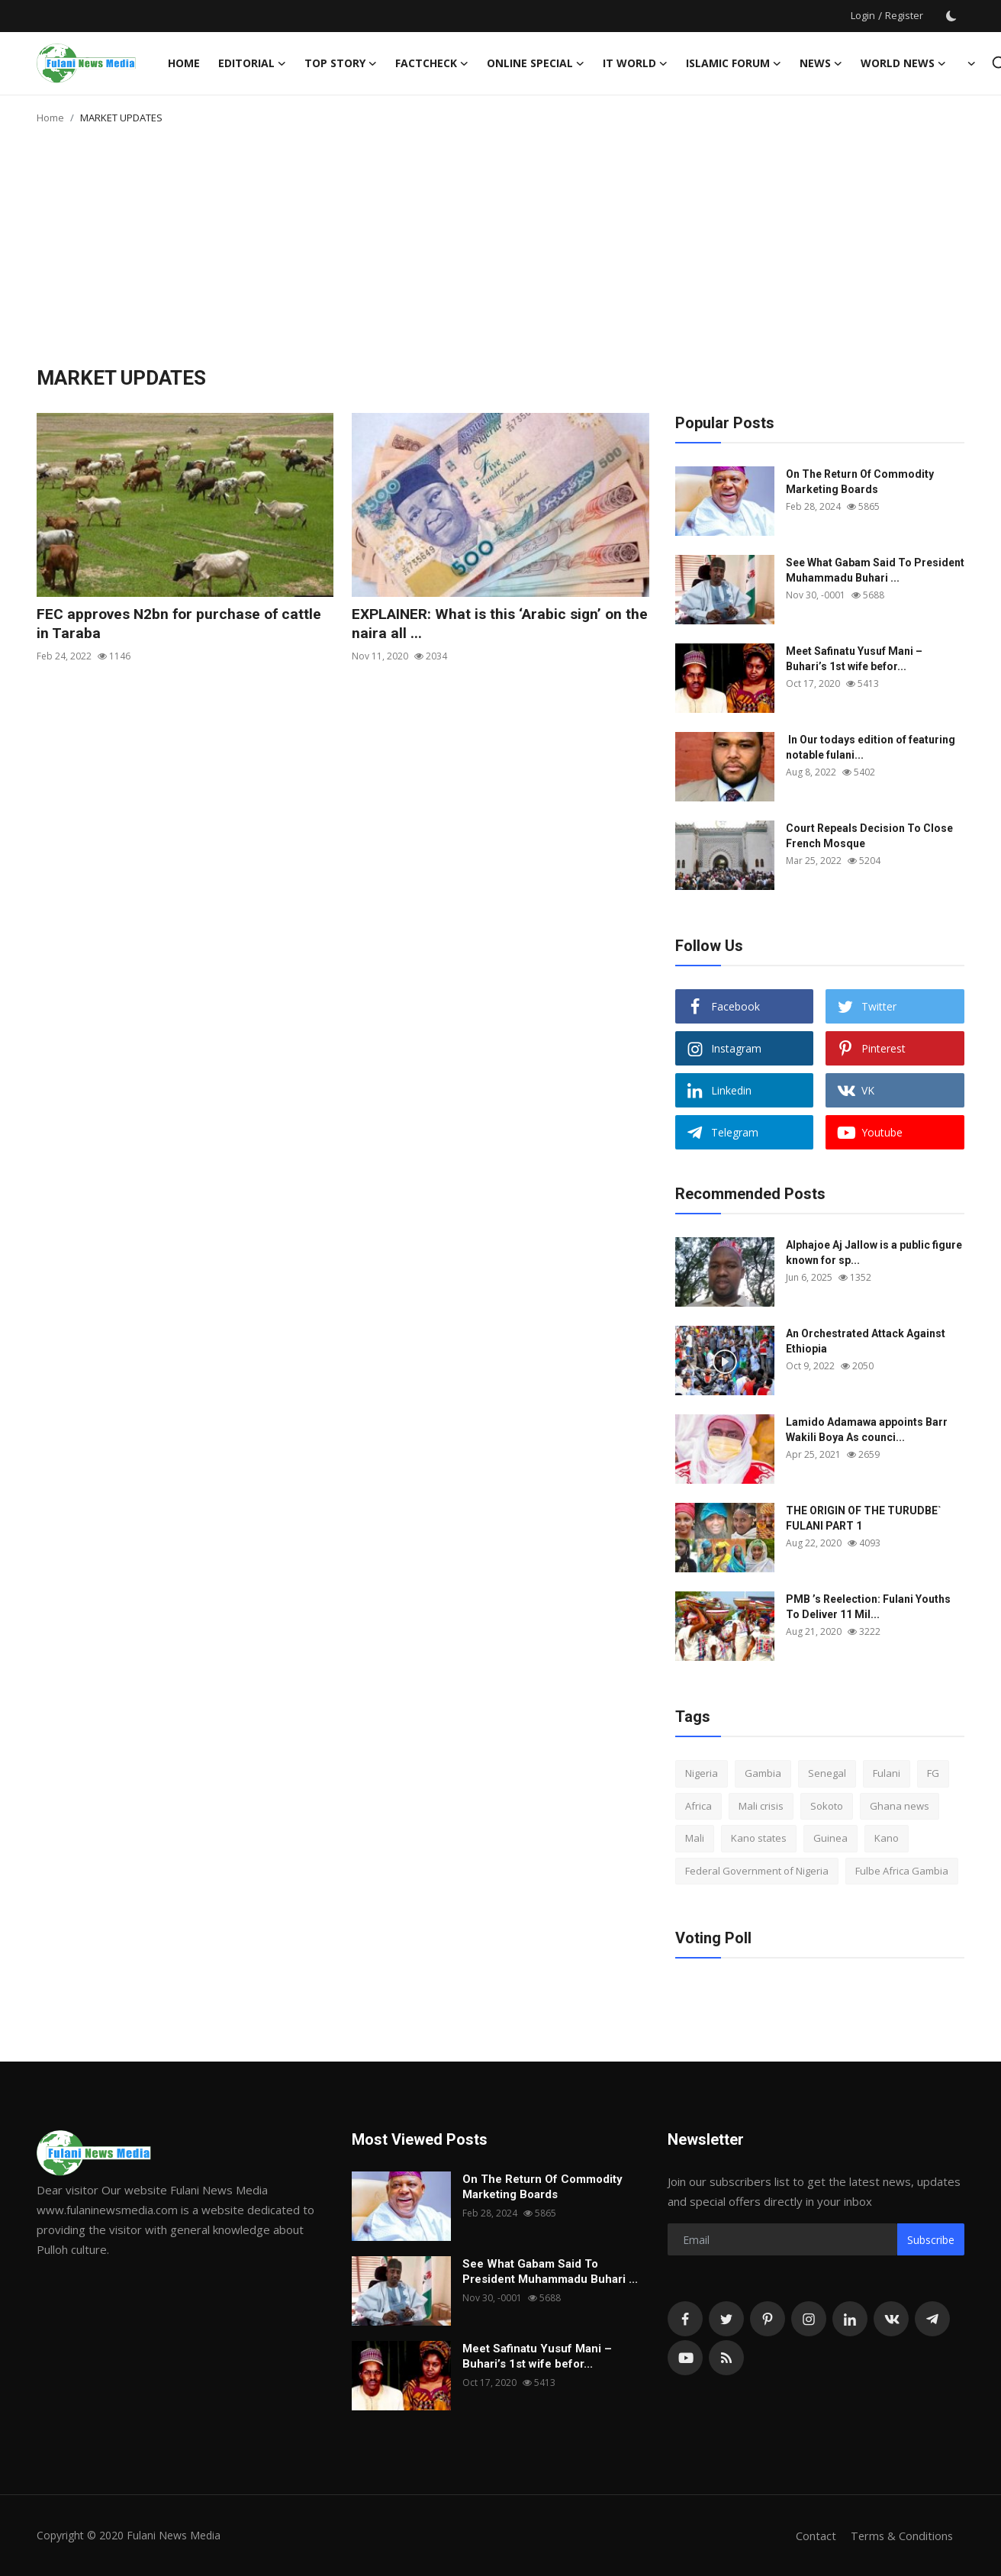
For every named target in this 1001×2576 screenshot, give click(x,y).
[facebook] (685, 2318)
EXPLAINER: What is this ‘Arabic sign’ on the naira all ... (492, 624)
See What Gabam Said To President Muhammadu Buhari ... (875, 570)
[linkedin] (849, 2318)
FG (933, 1773)
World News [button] (903, 63)
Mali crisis (761, 1806)
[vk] (891, 2318)
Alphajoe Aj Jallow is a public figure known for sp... (874, 1252)
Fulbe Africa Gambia (901, 1871)
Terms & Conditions (900, 2535)
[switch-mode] (951, 16)
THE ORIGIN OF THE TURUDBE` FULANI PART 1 (863, 1518)
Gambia (763, 1773)
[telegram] (932, 2318)
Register (904, 15)
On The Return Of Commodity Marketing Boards (860, 481)
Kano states (759, 1838)
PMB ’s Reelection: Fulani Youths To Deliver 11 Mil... (868, 1606)
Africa (698, 1806)
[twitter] (726, 2318)
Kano (886, 1838)
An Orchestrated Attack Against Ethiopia (865, 1341)
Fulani (886, 1773)
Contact (813, 2535)
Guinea (830, 1838)
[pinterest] (767, 2318)
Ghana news (899, 1806)
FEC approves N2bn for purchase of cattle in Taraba (183, 624)
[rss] (726, 2357)
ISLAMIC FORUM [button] (733, 63)
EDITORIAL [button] (252, 63)
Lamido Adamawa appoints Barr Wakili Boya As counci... (867, 1429)
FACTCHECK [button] (431, 63)
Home (184, 63)
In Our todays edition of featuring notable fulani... (870, 747)
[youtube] (685, 2357)
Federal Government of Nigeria (757, 1871)
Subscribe (930, 2240)
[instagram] (808, 2318)
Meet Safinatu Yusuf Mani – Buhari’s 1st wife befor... (854, 658)
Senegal (827, 1773)
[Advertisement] (500, 252)
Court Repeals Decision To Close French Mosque (869, 836)
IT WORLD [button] (635, 63)
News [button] (821, 63)
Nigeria (701, 1773)
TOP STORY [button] (340, 63)
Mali (694, 1838)
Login (863, 15)
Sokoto (826, 1806)
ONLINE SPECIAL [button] (535, 63)
